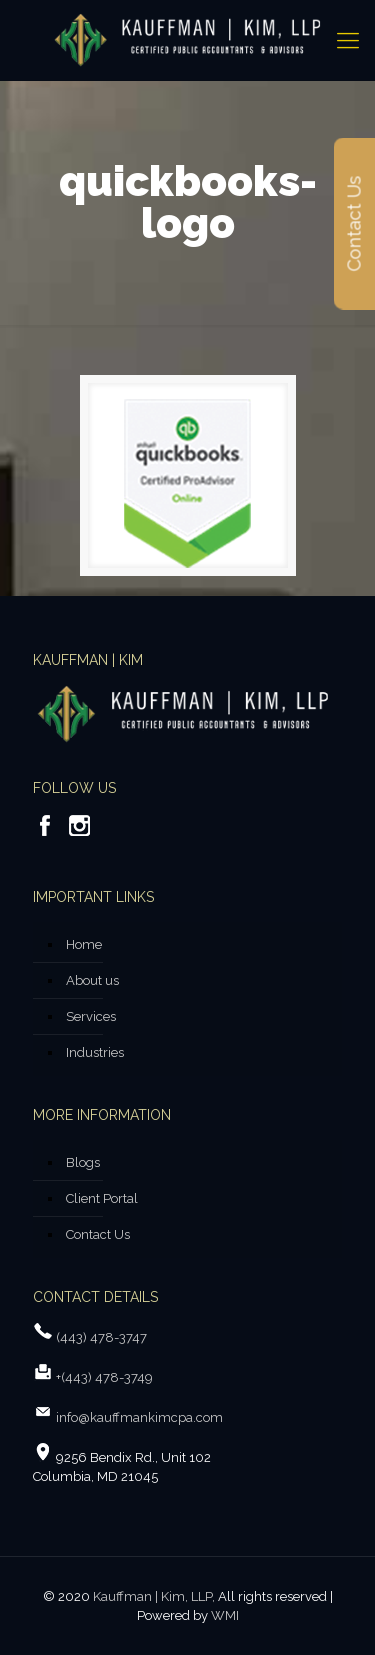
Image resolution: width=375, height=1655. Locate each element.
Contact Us (98, 1234)
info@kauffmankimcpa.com (138, 1417)
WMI (225, 1615)
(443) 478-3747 (101, 1337)
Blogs (83, 1162)
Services (91, 1016)
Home (84, 944)
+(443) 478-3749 (104, 1377)
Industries (95, 1052)
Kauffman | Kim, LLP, (154, 1596)
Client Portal (102, 1198)
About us (92, 980)
